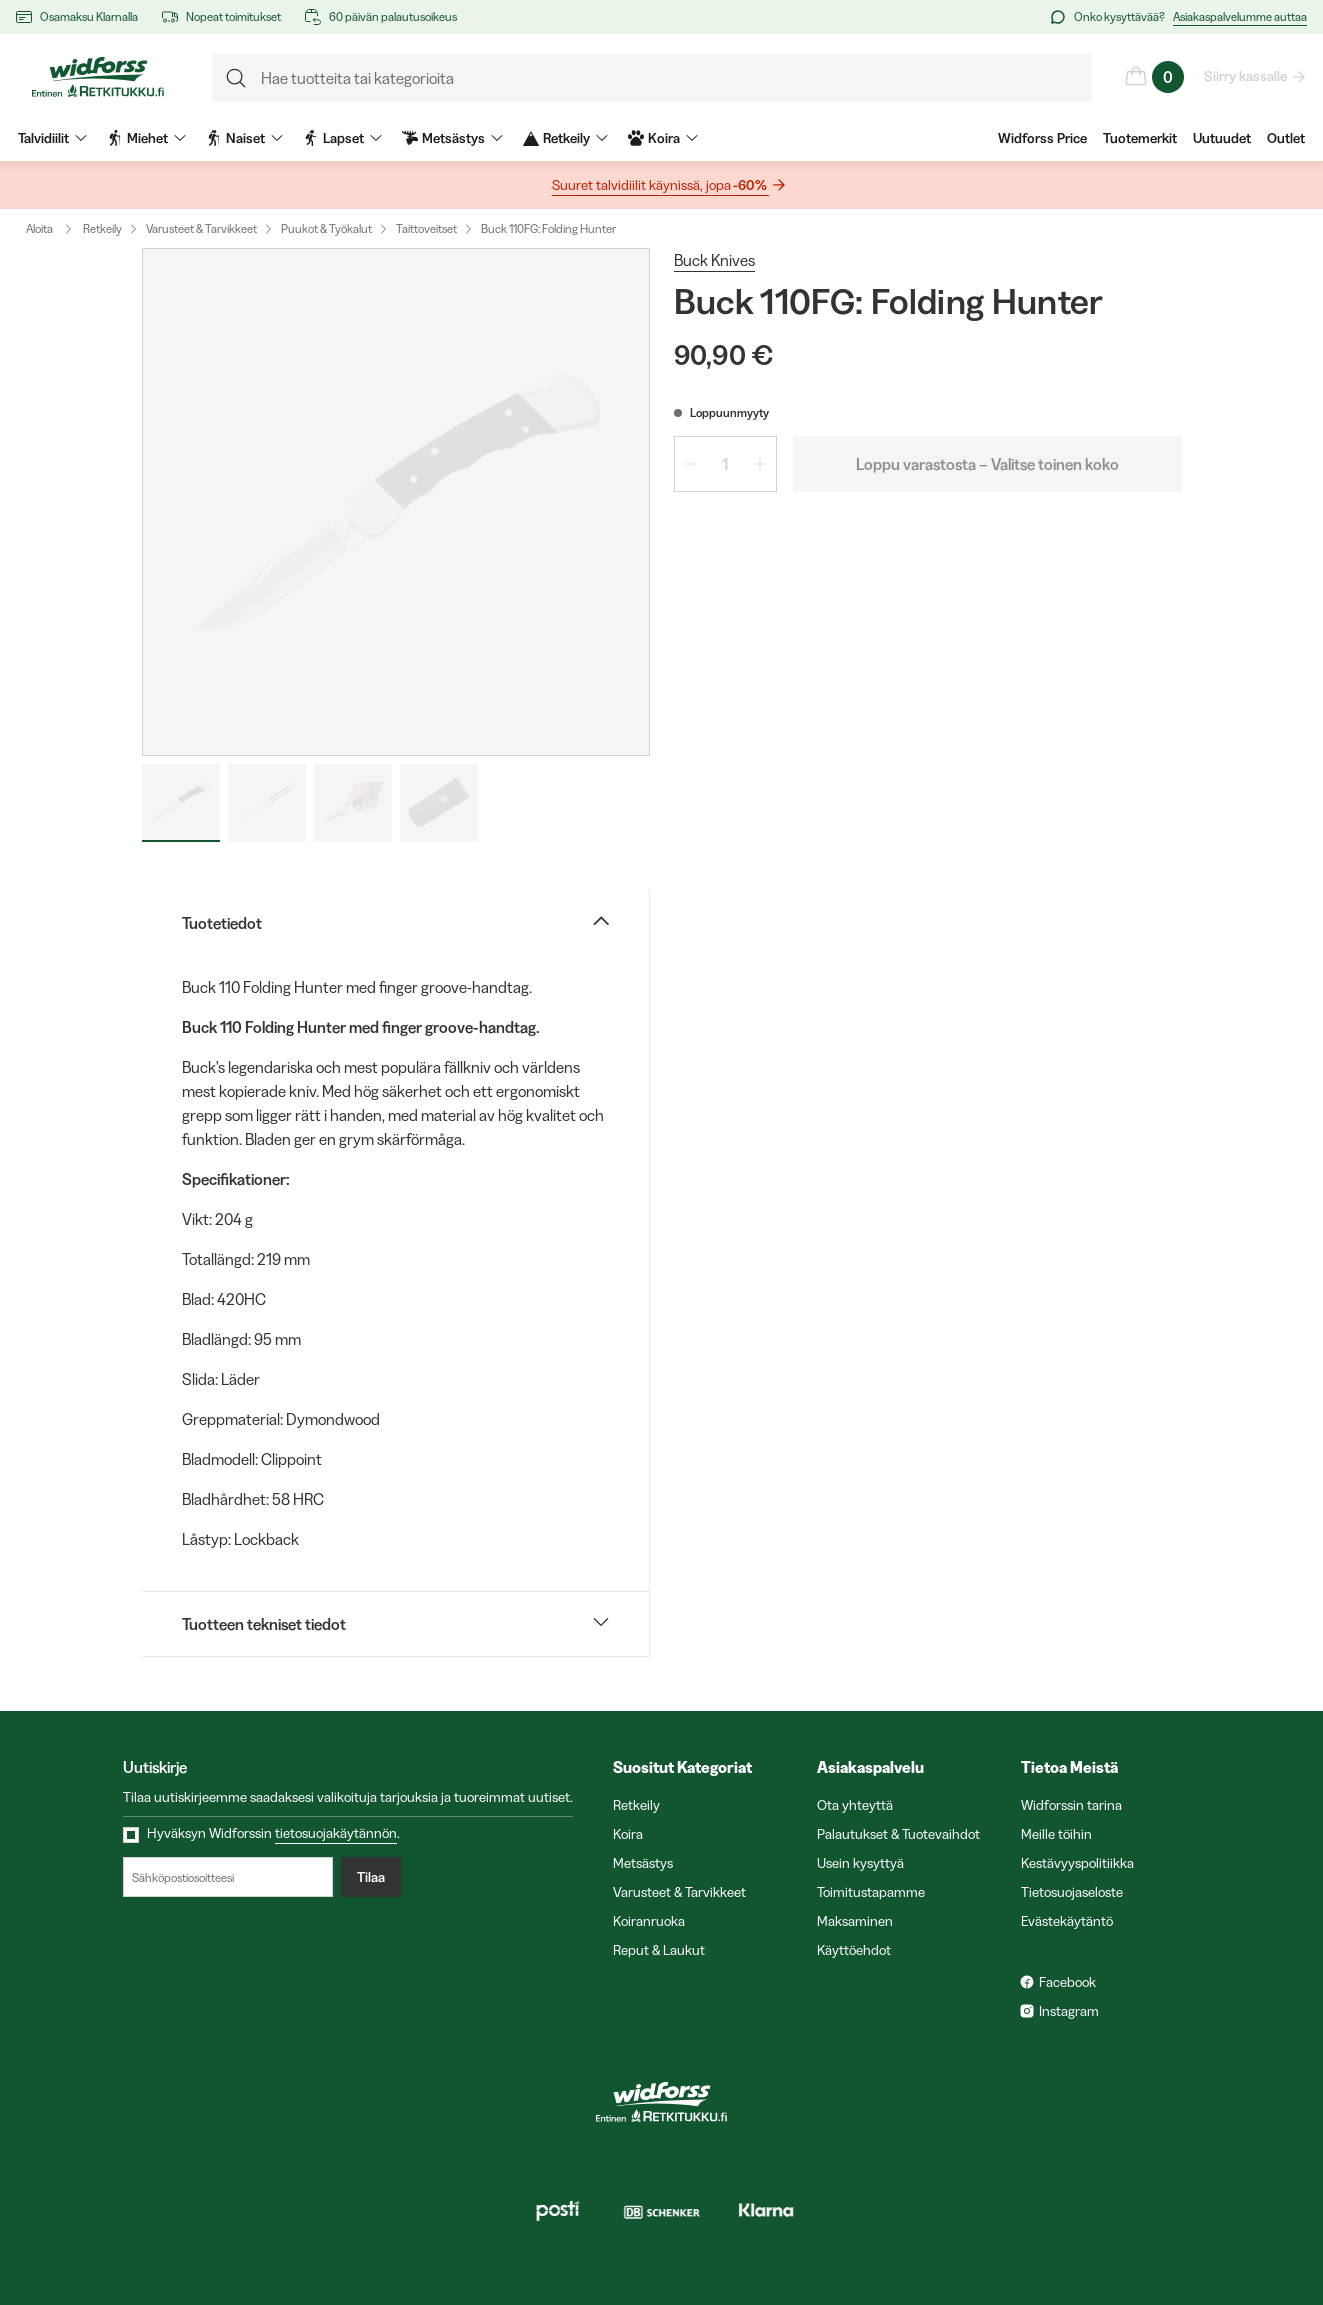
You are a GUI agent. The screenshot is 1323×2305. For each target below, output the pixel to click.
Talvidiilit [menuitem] (52, 138)
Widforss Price (1042, 138)
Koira (628, 1834)
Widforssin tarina (1071, 1805)
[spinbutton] (725, 464)
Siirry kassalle (1246, 76)
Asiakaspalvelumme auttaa (1240, 16)
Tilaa (371, 1877)
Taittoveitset (426, 228)
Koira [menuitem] (663, 138)
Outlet (1286, 138)
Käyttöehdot (854, 1950)
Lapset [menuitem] (342, 138)
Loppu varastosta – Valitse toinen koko (987, 464)
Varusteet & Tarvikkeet (201, 228)
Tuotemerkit (1140, 138)
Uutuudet (1222, 138)
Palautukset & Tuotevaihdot (898, 1834)
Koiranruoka (649, 1921)
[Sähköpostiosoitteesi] (228, 1877)
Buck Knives (714, 260)
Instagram (1069, 2011)
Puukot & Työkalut (326, 228)
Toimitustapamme (871, 1892)
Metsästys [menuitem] (452, 138)
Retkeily (102, 228)
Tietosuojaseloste (1072, 1892)
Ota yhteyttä (855, 1805)
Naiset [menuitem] (244, 138)
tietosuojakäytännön (336, 1833)
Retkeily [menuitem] (565, 138)
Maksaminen (855, 1921)
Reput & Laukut (659, 1950)
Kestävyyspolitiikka (1077, 1863)
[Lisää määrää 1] (760, 464)
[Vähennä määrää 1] (691, 464)
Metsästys (643, 1863)
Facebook (1067, 1982)
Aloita (53, 229)
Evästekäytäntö (1067, 1921)
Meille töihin (1056, 1834)
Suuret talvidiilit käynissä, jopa (660, 185)
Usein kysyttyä (860, 1863)
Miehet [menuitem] (146, 138)
